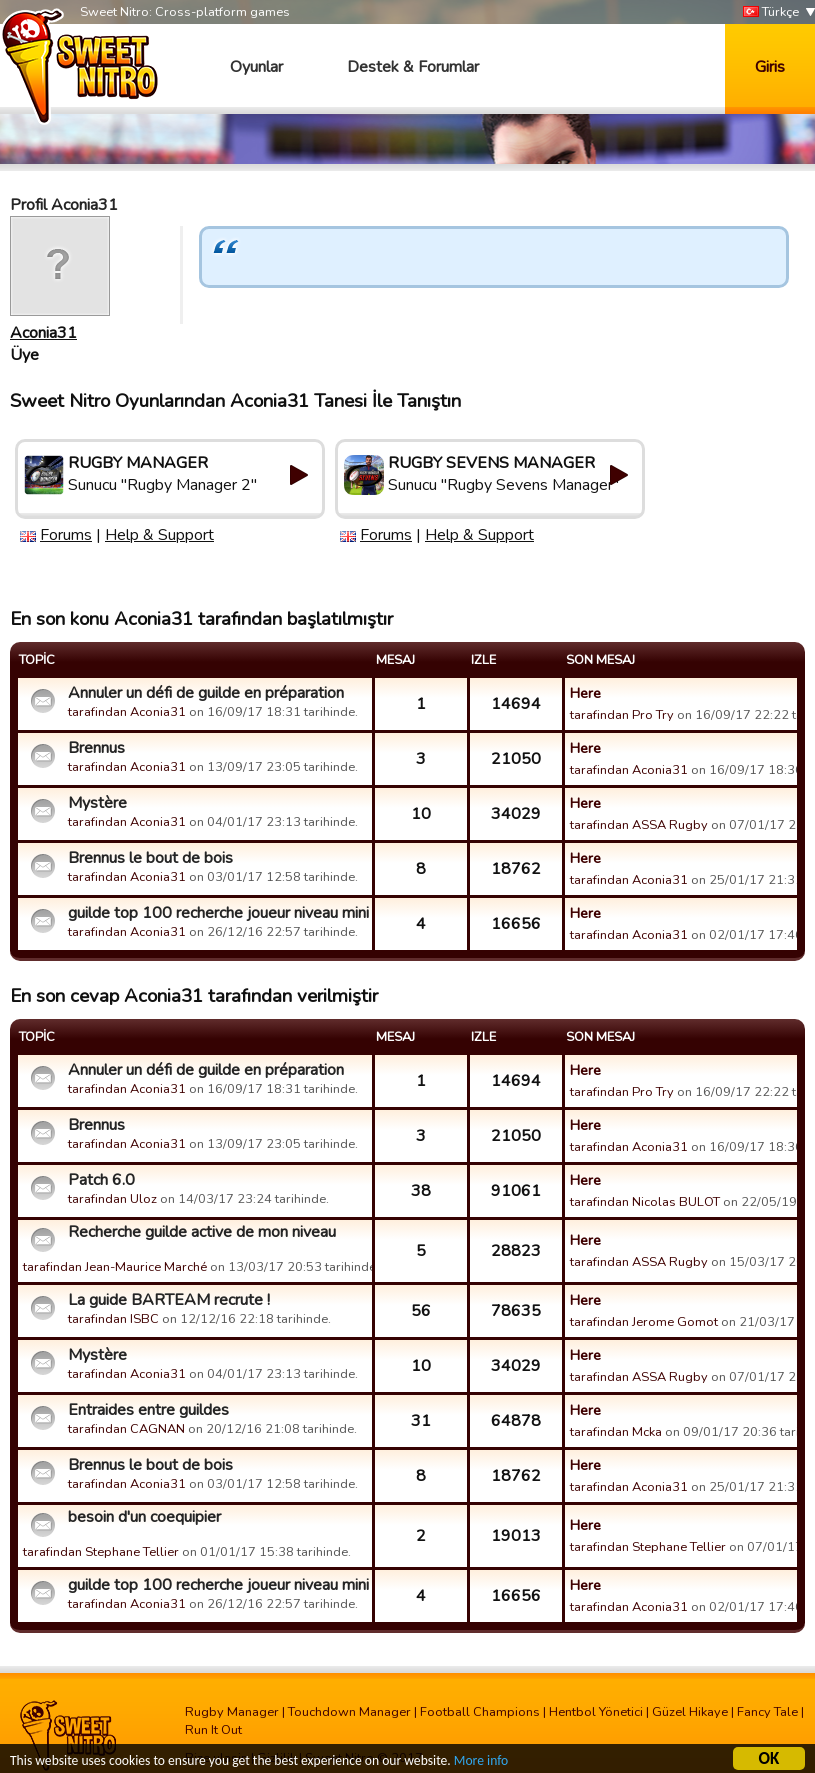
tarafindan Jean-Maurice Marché (115, 1267)
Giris (770, 67)
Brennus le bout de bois (150, 858)
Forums (66, 535)
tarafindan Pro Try (622, 715)
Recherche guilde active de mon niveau (202, 1232)
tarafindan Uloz (112, 1199)
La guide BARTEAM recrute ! (169, 1300)
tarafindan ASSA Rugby (639, 825)
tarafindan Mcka (617, 1432)
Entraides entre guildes (148, 1410)
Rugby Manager (232, 1712)
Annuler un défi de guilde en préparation (206, 693)
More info (481, 1761)
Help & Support (159, 535)
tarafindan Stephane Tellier (101, 1552)
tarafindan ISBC (113, 1319)
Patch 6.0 (101, 1180)
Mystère (97, 803)
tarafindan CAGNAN (126, 1429)
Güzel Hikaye (690, 1712)
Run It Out (213, 1730)
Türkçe (771, 12)
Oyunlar (256, 67)
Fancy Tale (767, 1712)
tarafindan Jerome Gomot (644, 1322)
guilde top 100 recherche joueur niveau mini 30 (217, 913)
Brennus (96, 748)
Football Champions (480, 1712)
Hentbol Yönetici (596, 1712)
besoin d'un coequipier (144, 1517)
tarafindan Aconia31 (127, 712)
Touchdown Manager (349, 1712)
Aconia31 (43, 333)
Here (585, 693)
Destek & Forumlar (413, 67)
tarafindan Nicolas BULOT (645, 1202)
